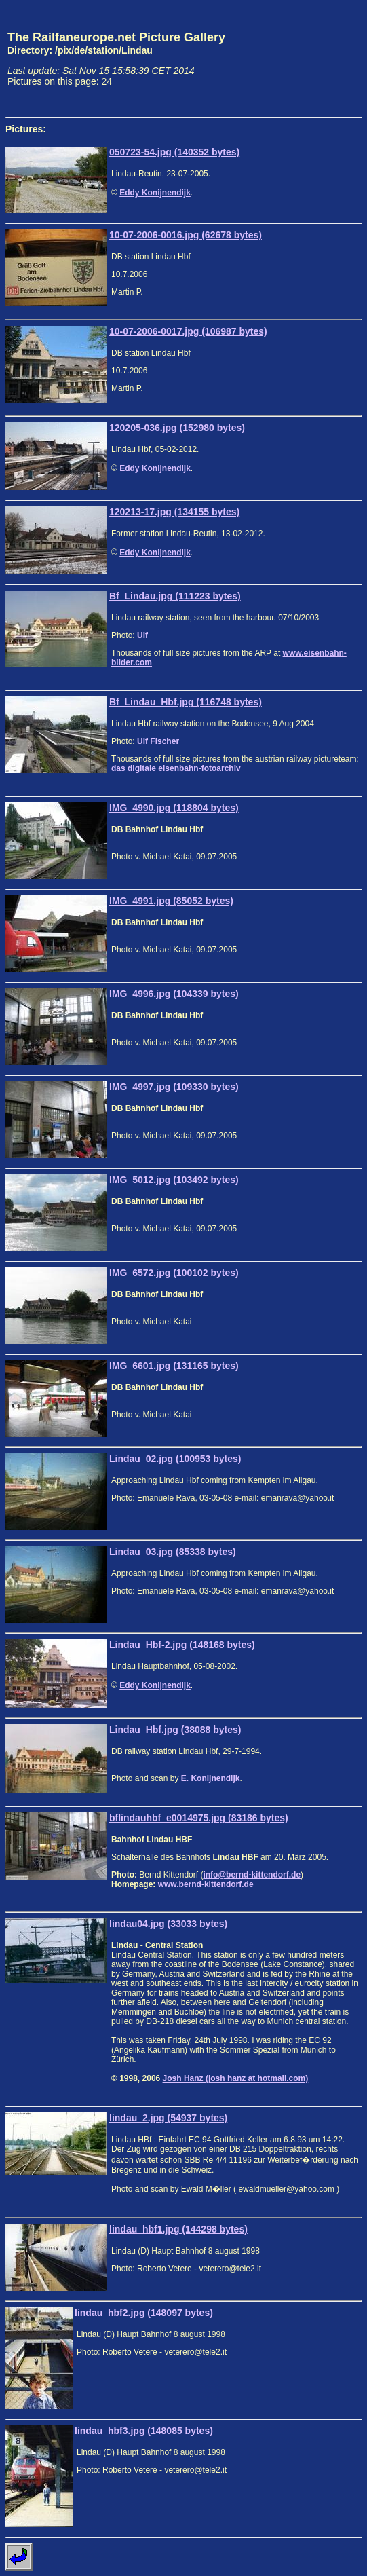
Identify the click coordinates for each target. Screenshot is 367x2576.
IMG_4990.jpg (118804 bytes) (174, 807)
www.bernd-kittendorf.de (206, 1884)
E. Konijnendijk (210, 1778)
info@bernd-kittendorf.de (252, 1875)
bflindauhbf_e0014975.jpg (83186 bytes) (198, 1817)
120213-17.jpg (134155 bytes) (174, 511)
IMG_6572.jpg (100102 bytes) (174, 1272)
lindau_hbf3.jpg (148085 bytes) (144, 2430)
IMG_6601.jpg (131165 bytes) (174, 1365)
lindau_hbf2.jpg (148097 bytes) (144, 2312)
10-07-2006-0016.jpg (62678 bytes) (185, 234)
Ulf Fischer (158, 741)
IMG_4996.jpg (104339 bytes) (174, 993)
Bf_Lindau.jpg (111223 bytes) (175, 596)
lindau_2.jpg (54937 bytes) (168, 2117)
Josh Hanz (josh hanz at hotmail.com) (236, 2078)
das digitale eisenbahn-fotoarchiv (176, 768)
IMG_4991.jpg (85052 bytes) (171, 900)
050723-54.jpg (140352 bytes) (174, 152)
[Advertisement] (298, 58)
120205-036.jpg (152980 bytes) (177, 427)
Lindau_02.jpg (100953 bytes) (175, 1458)
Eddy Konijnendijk (155, 193)
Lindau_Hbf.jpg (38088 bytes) (175, 1729)
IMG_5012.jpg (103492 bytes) (174, 1179)
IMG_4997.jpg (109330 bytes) (174, 1086)
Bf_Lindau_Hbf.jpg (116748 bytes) (185, 701)
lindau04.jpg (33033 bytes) (168, 1923)
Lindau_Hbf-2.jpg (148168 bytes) (182, 1644)
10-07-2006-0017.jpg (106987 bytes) (188, 331)
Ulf (142, 635)
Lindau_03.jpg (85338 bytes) (172, 1551)
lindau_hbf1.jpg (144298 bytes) (178, 2229)
